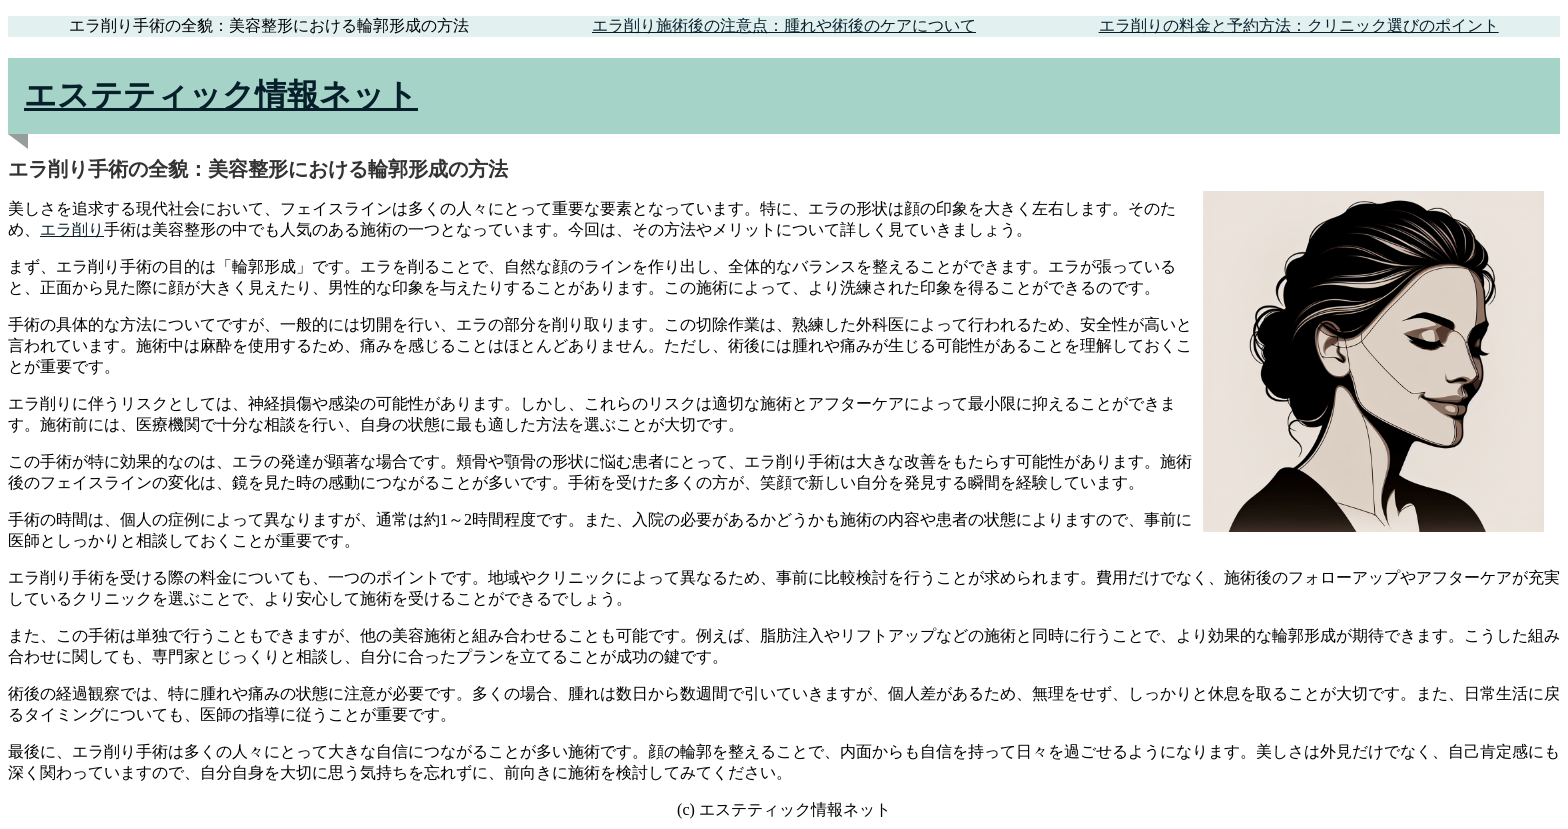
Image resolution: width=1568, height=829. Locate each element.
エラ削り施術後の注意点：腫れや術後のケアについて (784, 25)
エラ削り (72, 229)
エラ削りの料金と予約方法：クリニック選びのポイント (1299, 25)
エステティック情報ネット (221, 95)
